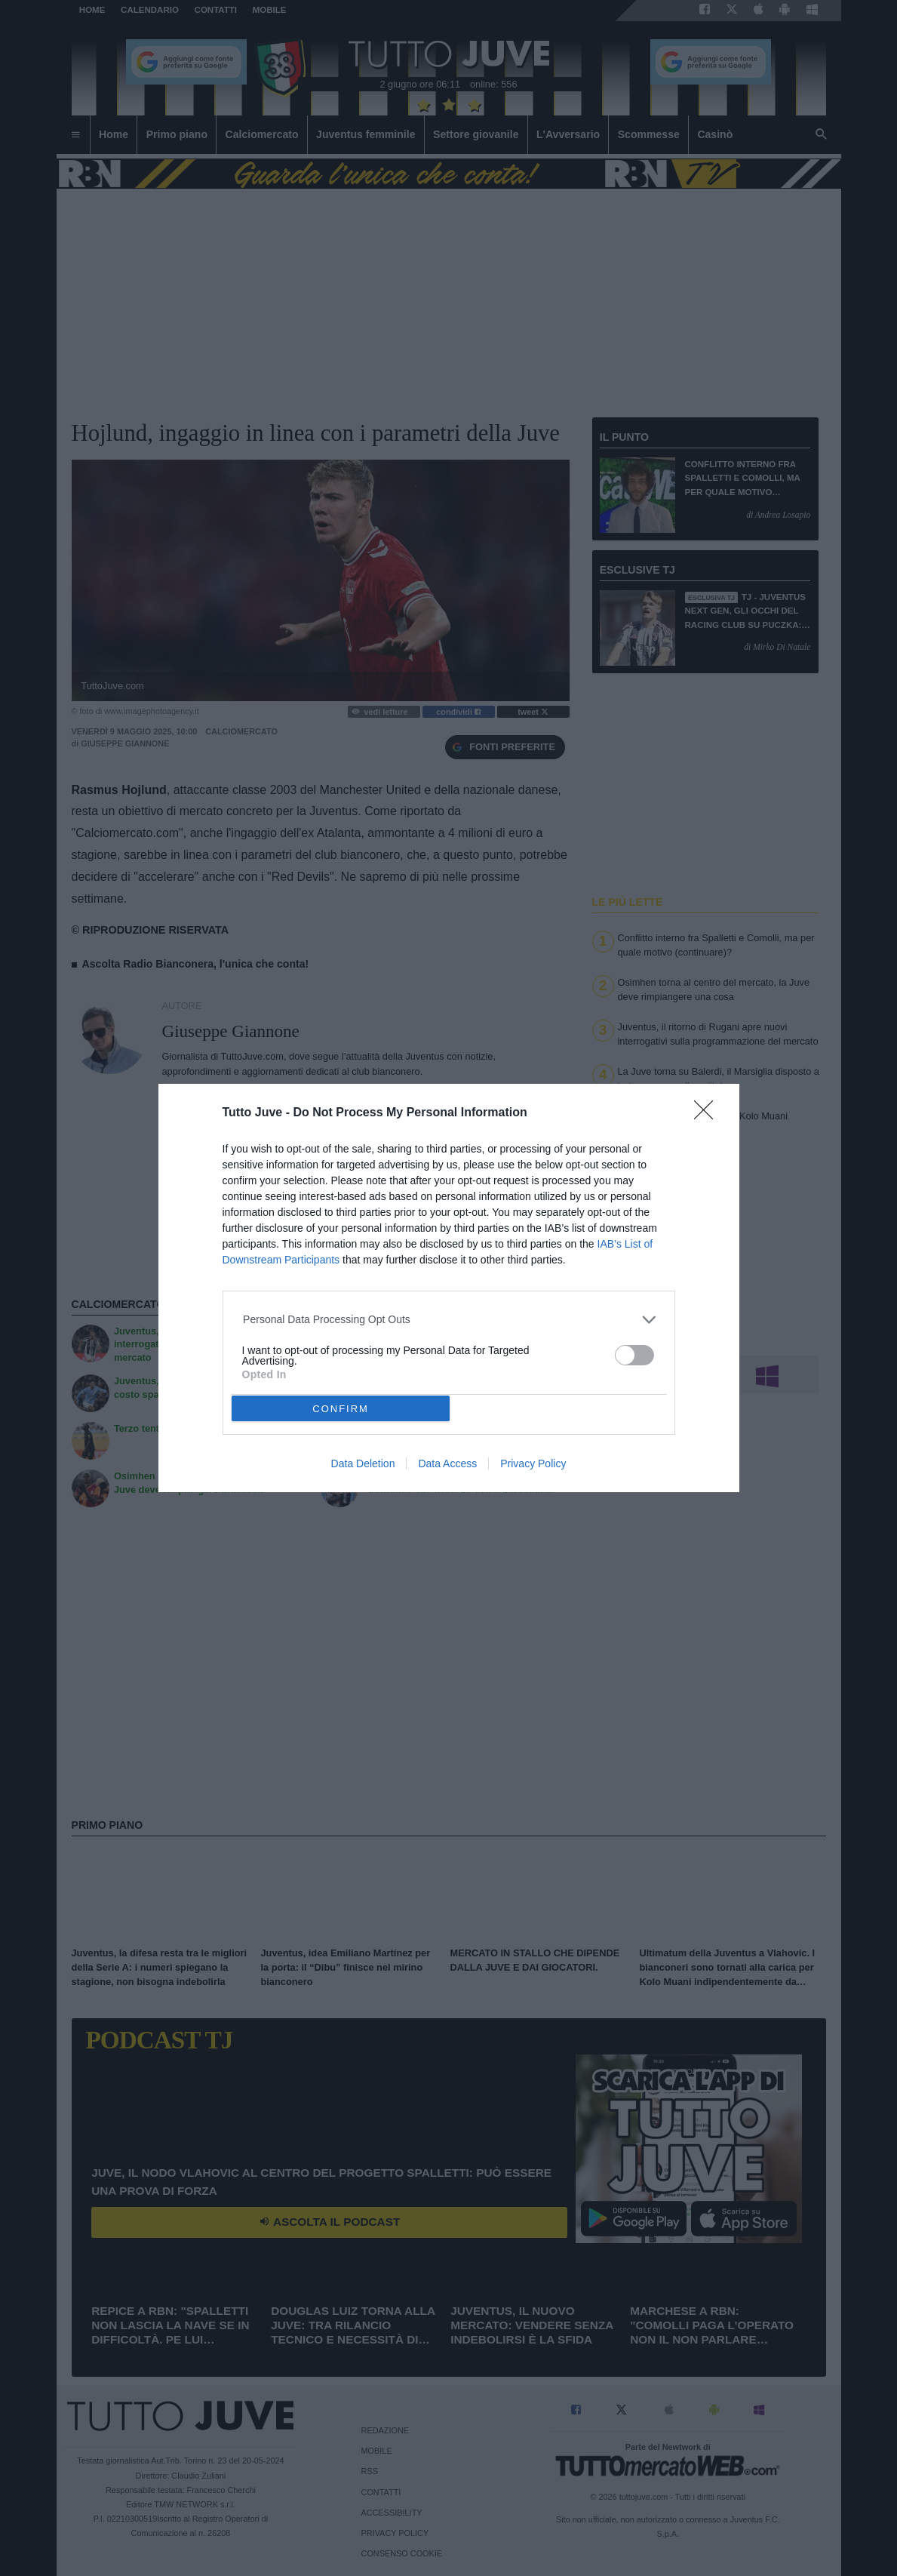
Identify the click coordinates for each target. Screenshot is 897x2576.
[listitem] (448, 1320)
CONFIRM (340, 1408)
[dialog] (448, 1288)
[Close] (708, 1114)
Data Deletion (363, 1463)
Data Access (447, 1463)
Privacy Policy (533, 1463)
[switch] (634, 1355)
